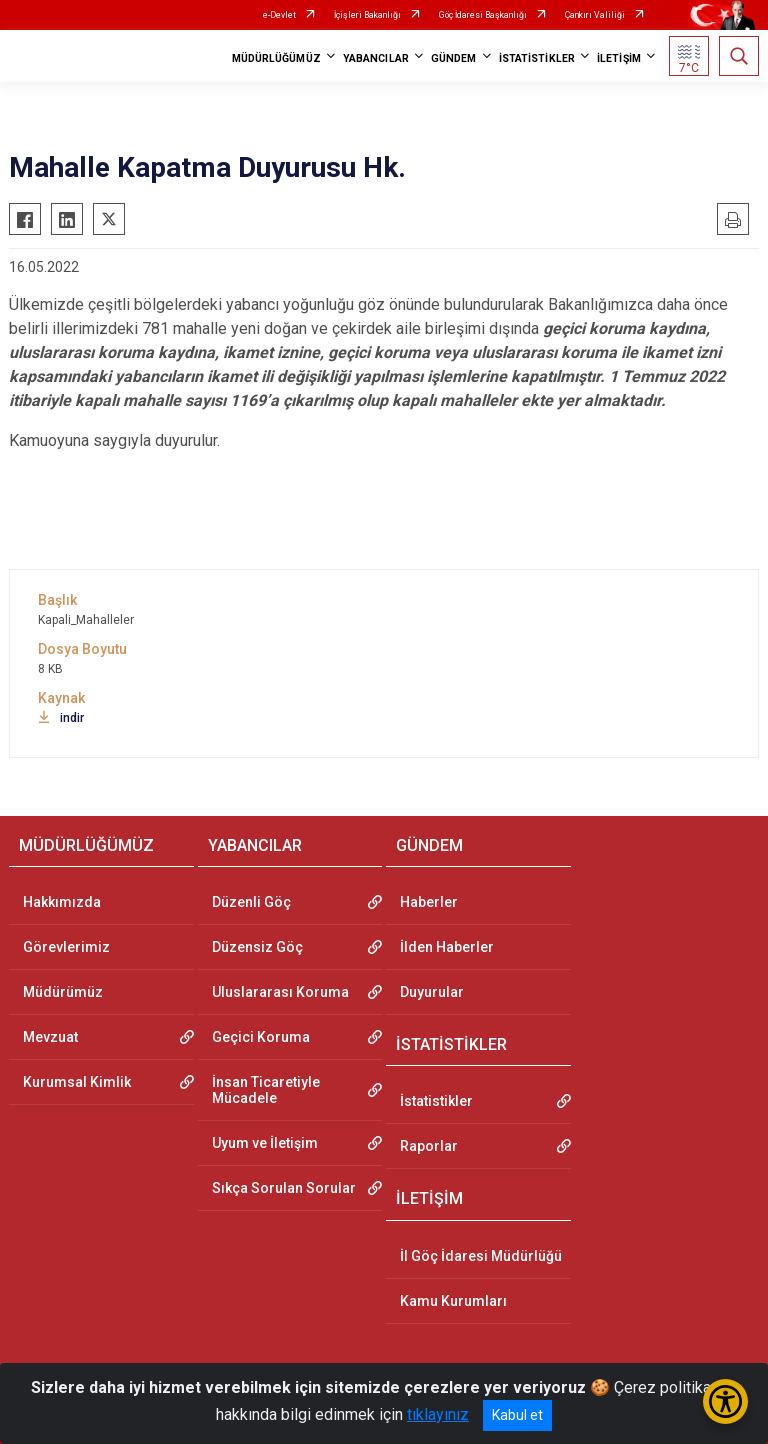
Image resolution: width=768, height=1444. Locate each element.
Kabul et (517, 1415)
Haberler (429, 902)
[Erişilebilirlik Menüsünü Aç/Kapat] (725, 1401)
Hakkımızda (62, 902)
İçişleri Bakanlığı (367, 15)
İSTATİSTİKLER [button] (537, 58)
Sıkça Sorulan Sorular (284, 1188)
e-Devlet (279, 15)
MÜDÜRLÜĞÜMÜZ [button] (276, 58)
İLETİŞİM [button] (619, 58)
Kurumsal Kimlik (77, 1082)
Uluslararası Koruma (280, 992)
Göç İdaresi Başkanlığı (483, 15)
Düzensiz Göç (257, 947)
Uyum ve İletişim (265, 1143)
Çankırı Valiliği (595, 15)
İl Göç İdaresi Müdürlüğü (481, 1256)
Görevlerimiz (66, 947)
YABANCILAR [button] (376, 58)
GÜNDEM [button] (454, 58)
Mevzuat (50, 1037)
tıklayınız (438, 1414)
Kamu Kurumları (453, 1301)
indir (61, 718)
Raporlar (429, 1146)
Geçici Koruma (261, 1037)
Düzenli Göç (251, 902)
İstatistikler (436, 1101)
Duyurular (432, 992)
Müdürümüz (63, 992)
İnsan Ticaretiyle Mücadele (266, 1090)
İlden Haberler (447, 947)
